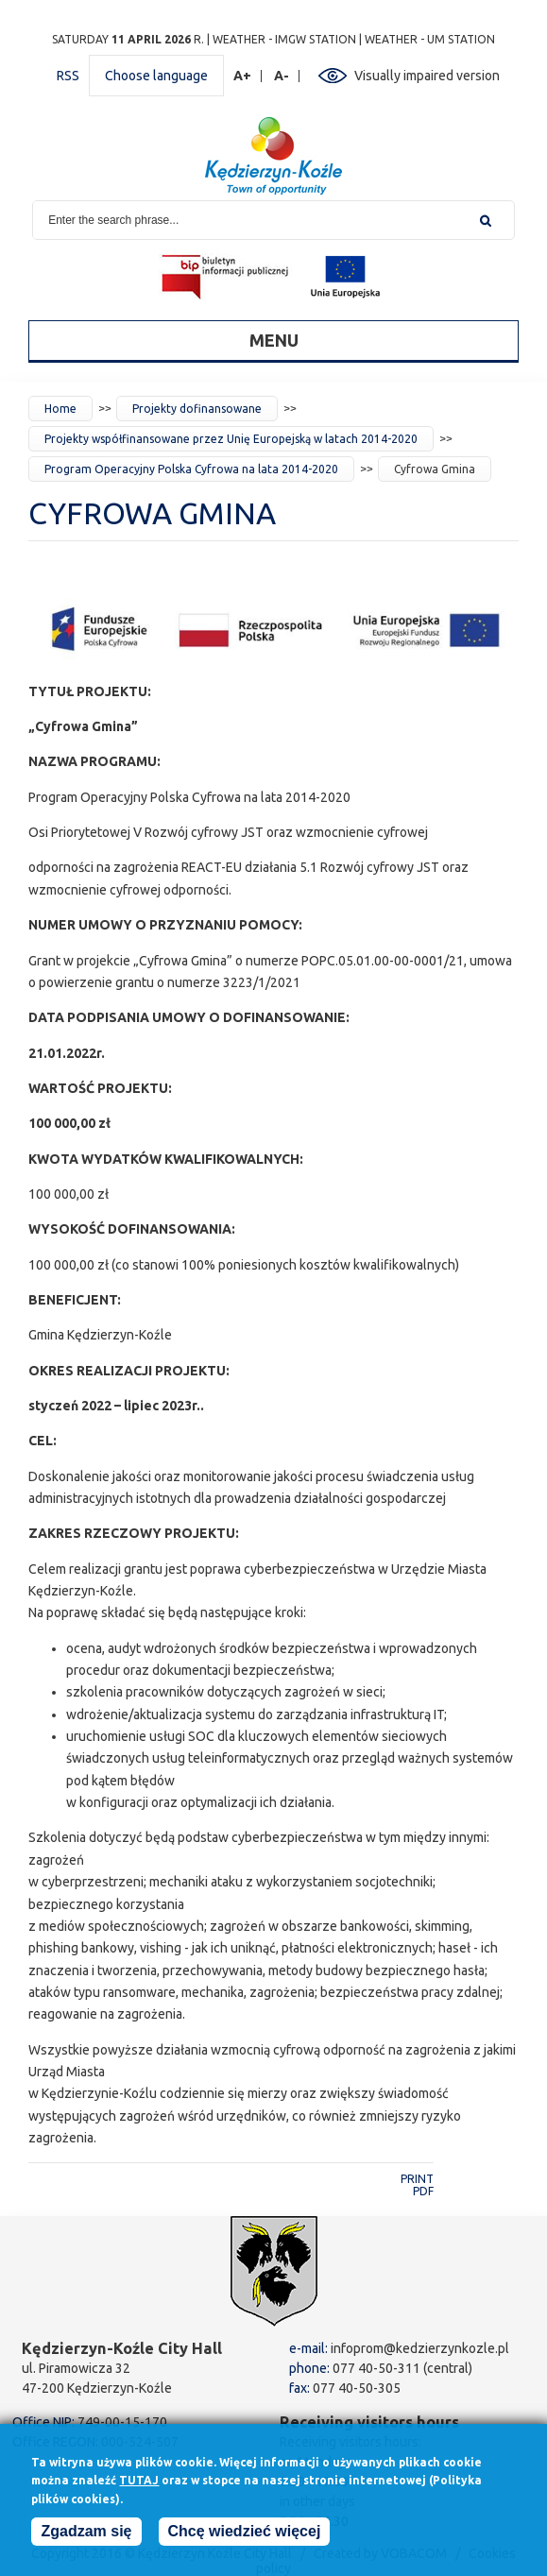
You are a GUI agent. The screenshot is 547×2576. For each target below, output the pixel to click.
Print (417, 2179)
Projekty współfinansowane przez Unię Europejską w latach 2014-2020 (231, 439)
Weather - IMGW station (284, 39)
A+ (242, 76)
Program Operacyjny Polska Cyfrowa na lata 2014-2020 (191, 469)
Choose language (156, 75)
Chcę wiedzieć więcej (244, 2536)
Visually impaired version (427, 75)
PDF (423, 2191)
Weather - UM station (430, 39)
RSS (68, 75)
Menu (274, 340)
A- (282, 76)
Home (60, 408)
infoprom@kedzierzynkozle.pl (420, 2348)
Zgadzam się (86, 2536)
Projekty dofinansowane (197, 408)
